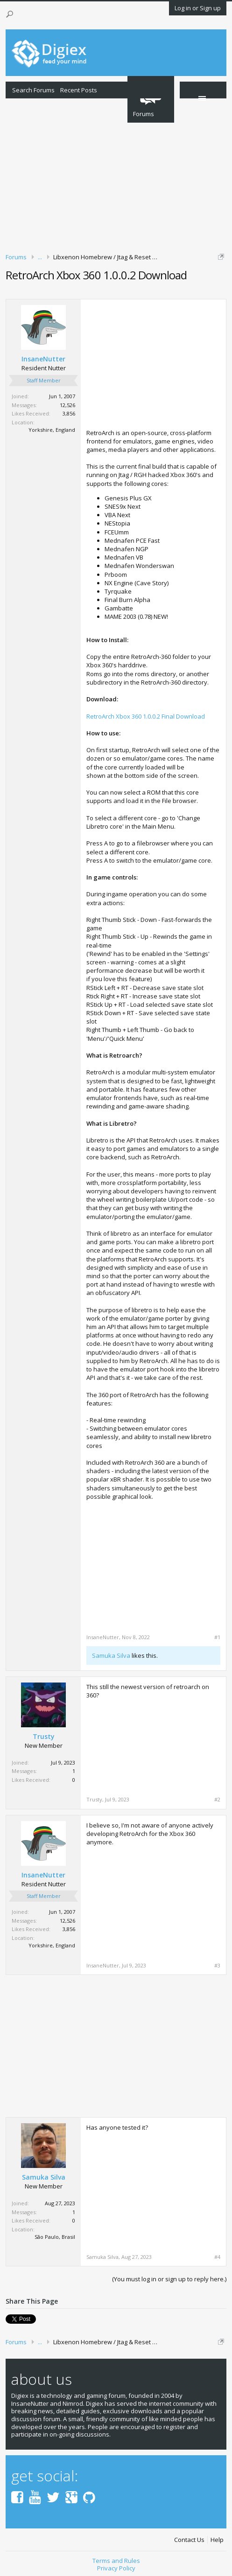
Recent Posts (78, 90)
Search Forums (33, 90)
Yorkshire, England (51, 429)
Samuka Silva (111, 1655)
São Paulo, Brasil (55, 2236)
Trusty (44, 1736)
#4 (217, 2257)
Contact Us (189, 2540)
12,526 (67, 405)
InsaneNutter (43, 359)
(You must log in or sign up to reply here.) (169, 2279)
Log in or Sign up (198, 8)
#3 (217, 1965)
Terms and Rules (116, 2560)
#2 (217, 1799)
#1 (217, 1637)
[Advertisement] (116, 174)
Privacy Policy (116, 2568)
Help (217, 2540)
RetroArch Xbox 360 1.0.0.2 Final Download (145, 716)
